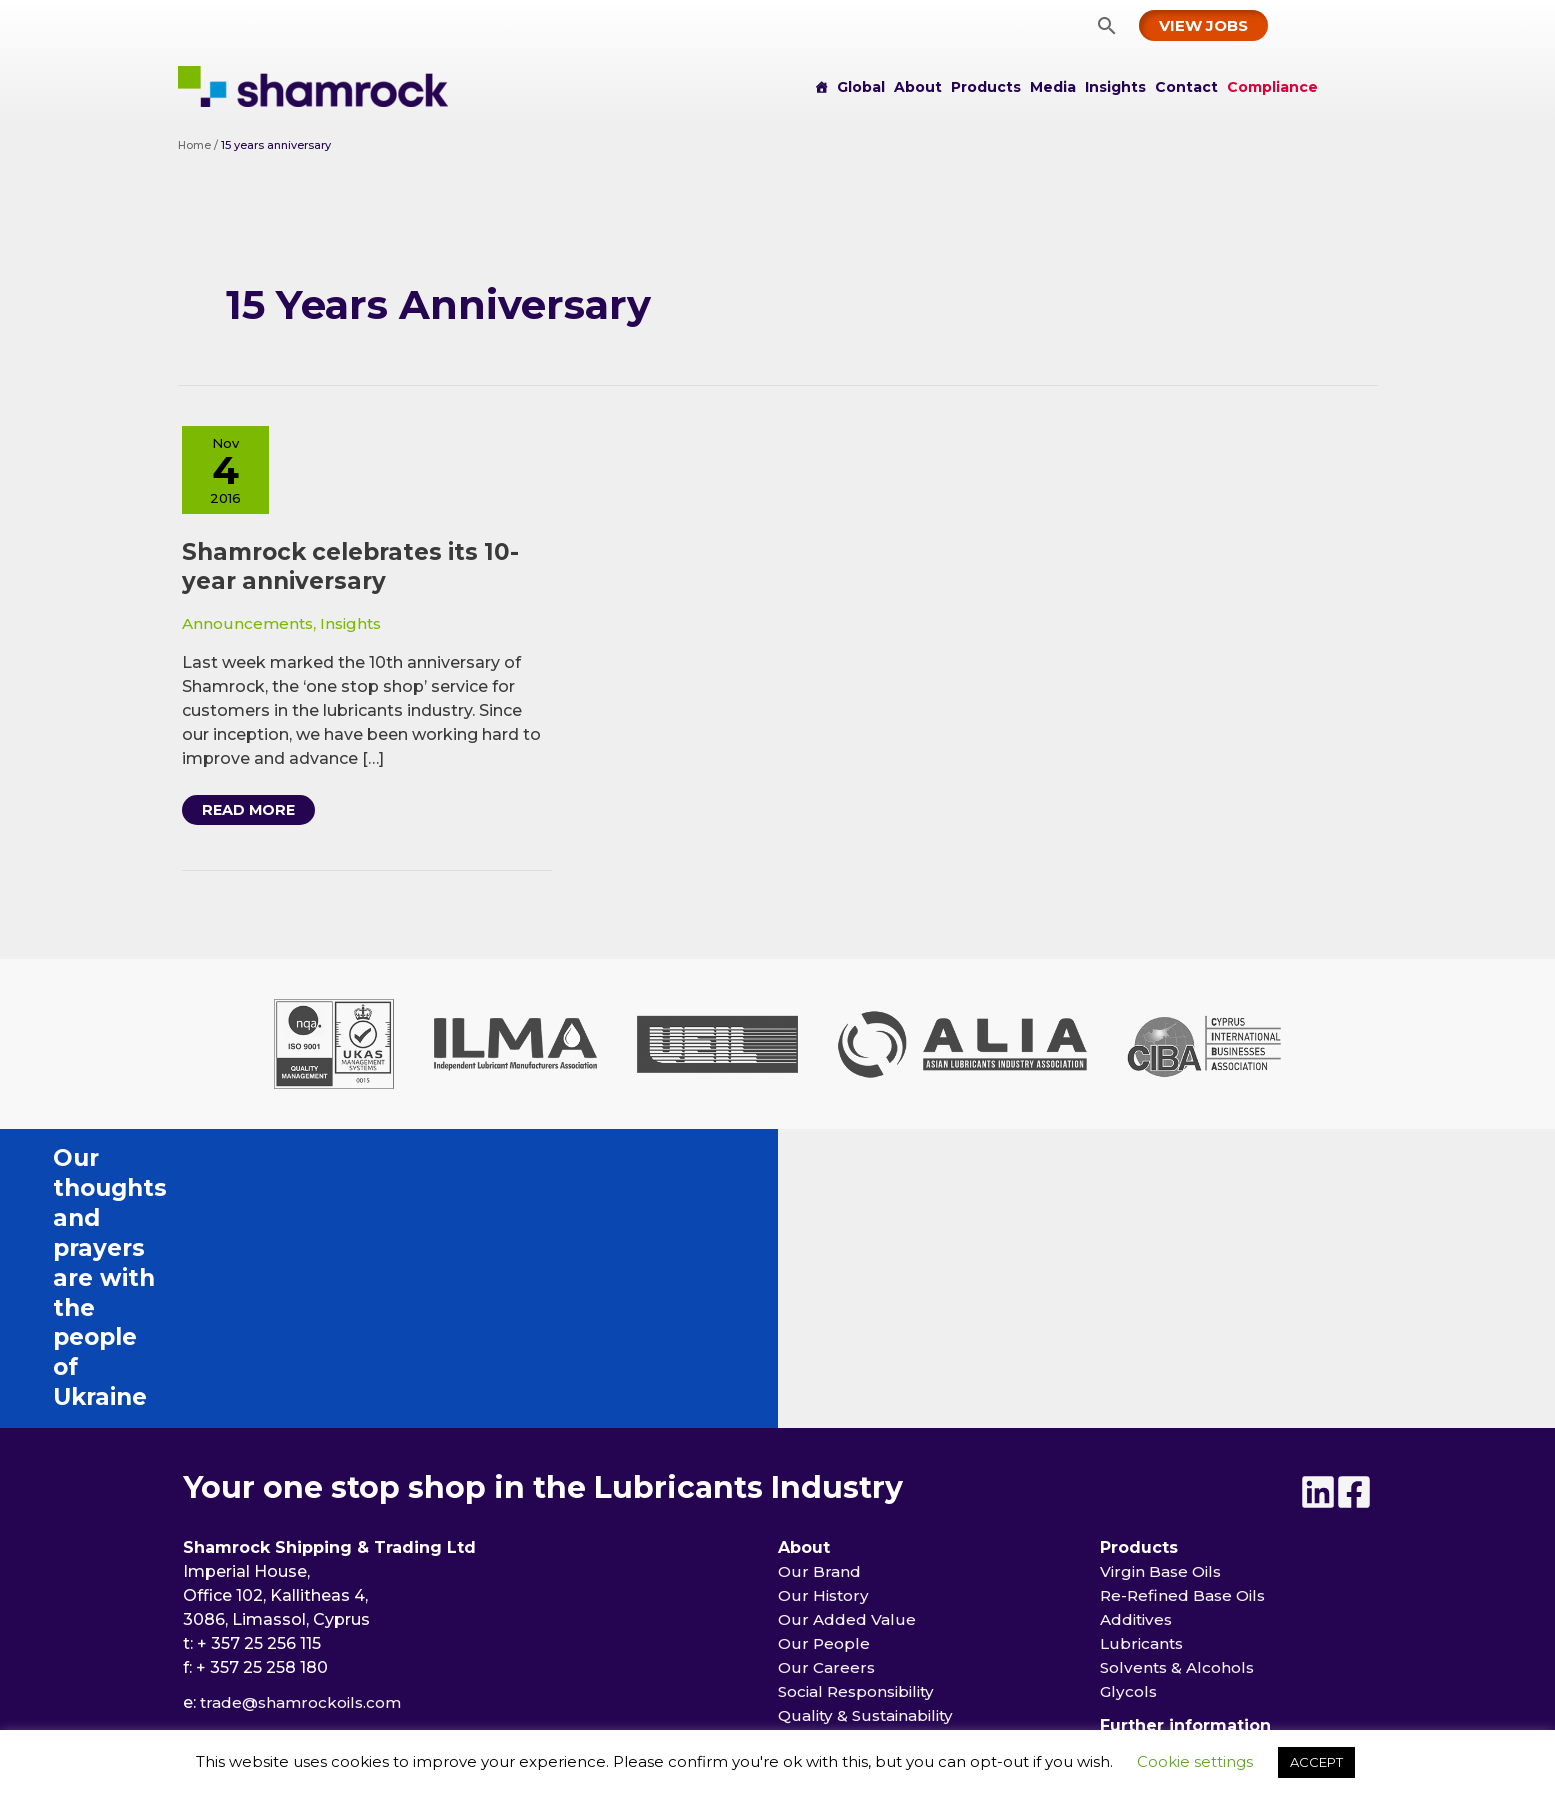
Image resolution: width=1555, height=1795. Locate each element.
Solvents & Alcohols (1180, 1434)
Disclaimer (1143, 1612)
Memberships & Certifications (899, 1506)
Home (195, 145)
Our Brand (819, 1338)
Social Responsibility (861, 1458)
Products (986, 87)
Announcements (249, 628)
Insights (1115, 87)
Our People (824, 1410)
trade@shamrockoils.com (305, 1469)
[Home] (821, 87)
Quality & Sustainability (870, 1482)
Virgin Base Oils (1163, 1338)
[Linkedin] (1306, 1259)
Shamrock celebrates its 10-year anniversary (358, 571)
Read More (258, 818)
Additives (1138, 1386)
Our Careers (826, 1434)
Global (861, 87)
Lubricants (1143, 1410)
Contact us (1144, 1540)
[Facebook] (1354, 1259)
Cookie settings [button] (1195, 1761)
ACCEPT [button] (1316, 1762)
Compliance (1272, 87)
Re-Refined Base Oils (1185, 1362)
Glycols (1129, 1458)
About (918, 87)
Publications (828, 1612)
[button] (1107, 25)
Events (810, 1588)
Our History (824, 1362)
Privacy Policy (1156, 1588)
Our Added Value (846, 1386)
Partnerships (830, 1530)
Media (1053, 87)
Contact (1186, 87)
